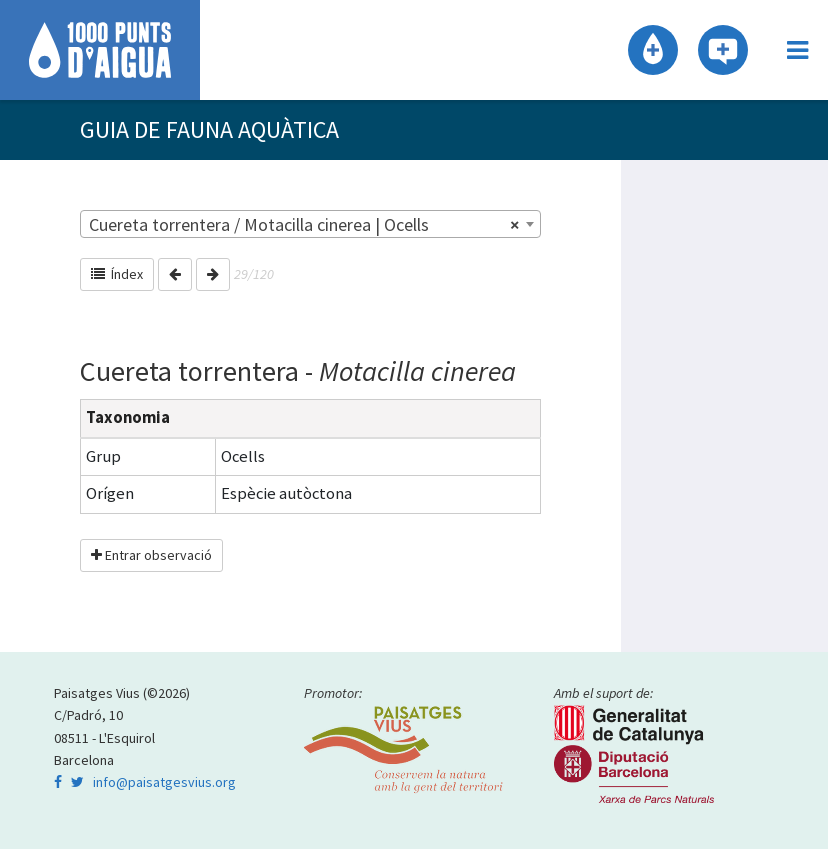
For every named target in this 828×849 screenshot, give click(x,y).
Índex (117, 274)
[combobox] (310, 224)
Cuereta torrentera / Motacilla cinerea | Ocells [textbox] (304, 225)
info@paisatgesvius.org (164, 782)
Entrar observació (151, 555)
